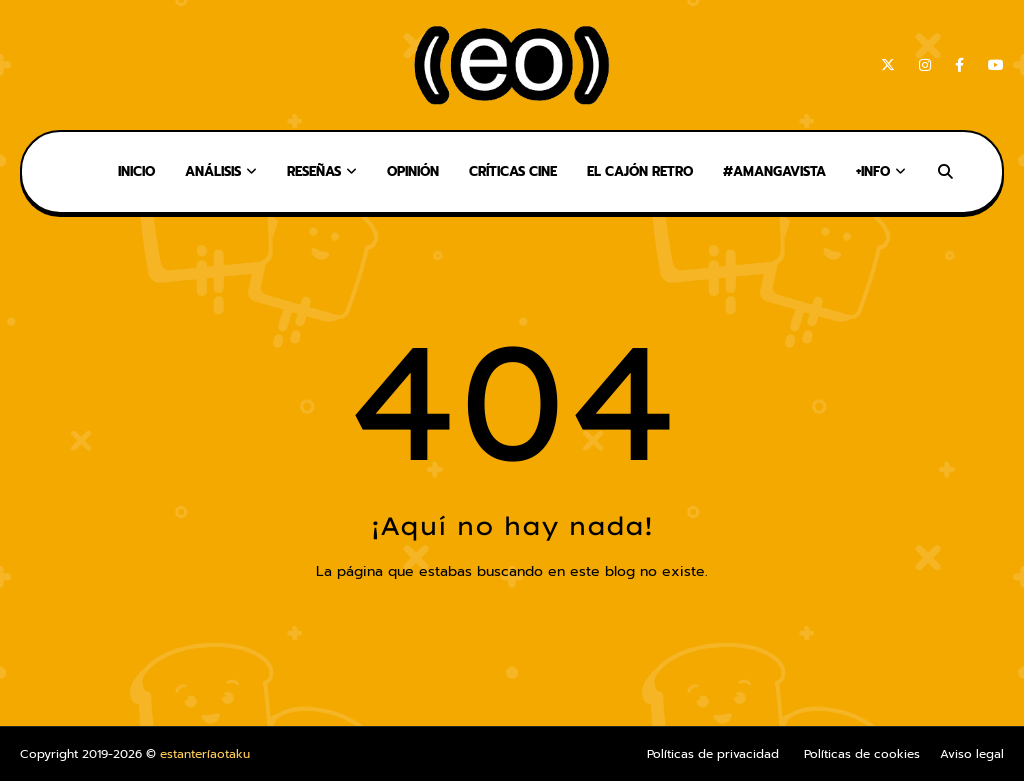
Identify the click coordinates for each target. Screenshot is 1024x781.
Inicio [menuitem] (136, 171)
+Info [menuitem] (873, 171)
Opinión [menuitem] (413, 171)
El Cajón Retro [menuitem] (640, 171)
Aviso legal (972, 754)
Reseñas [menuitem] (314, 171)
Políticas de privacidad (713, 754)
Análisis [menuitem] (213, 171)
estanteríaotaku (205, 754)
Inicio (512, 613)
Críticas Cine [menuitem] (513, 171)
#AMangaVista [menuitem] (774, 171)
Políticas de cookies (862, 754)
